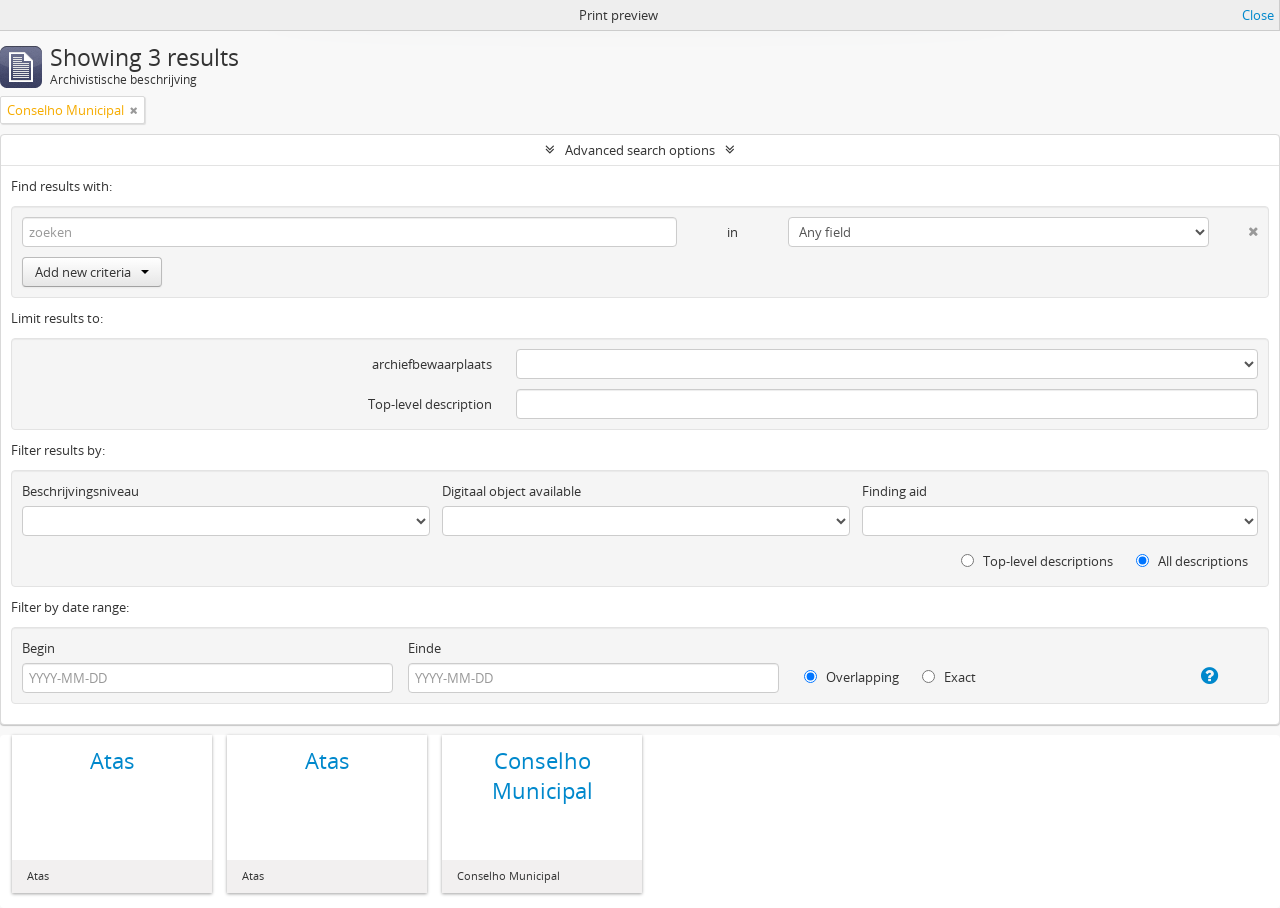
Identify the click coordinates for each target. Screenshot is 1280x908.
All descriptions (1192, 561)
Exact (949, 677)
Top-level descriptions (1037, 561)
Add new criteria (92, 272)
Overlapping (851, 677)
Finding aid (894, 491)
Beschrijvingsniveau (80, 491)
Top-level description (430, 404)
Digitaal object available (511, 491)
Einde (424, 648)
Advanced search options (640, 150)
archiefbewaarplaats (432, 364)
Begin (38, 648)
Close (1258, 15)
